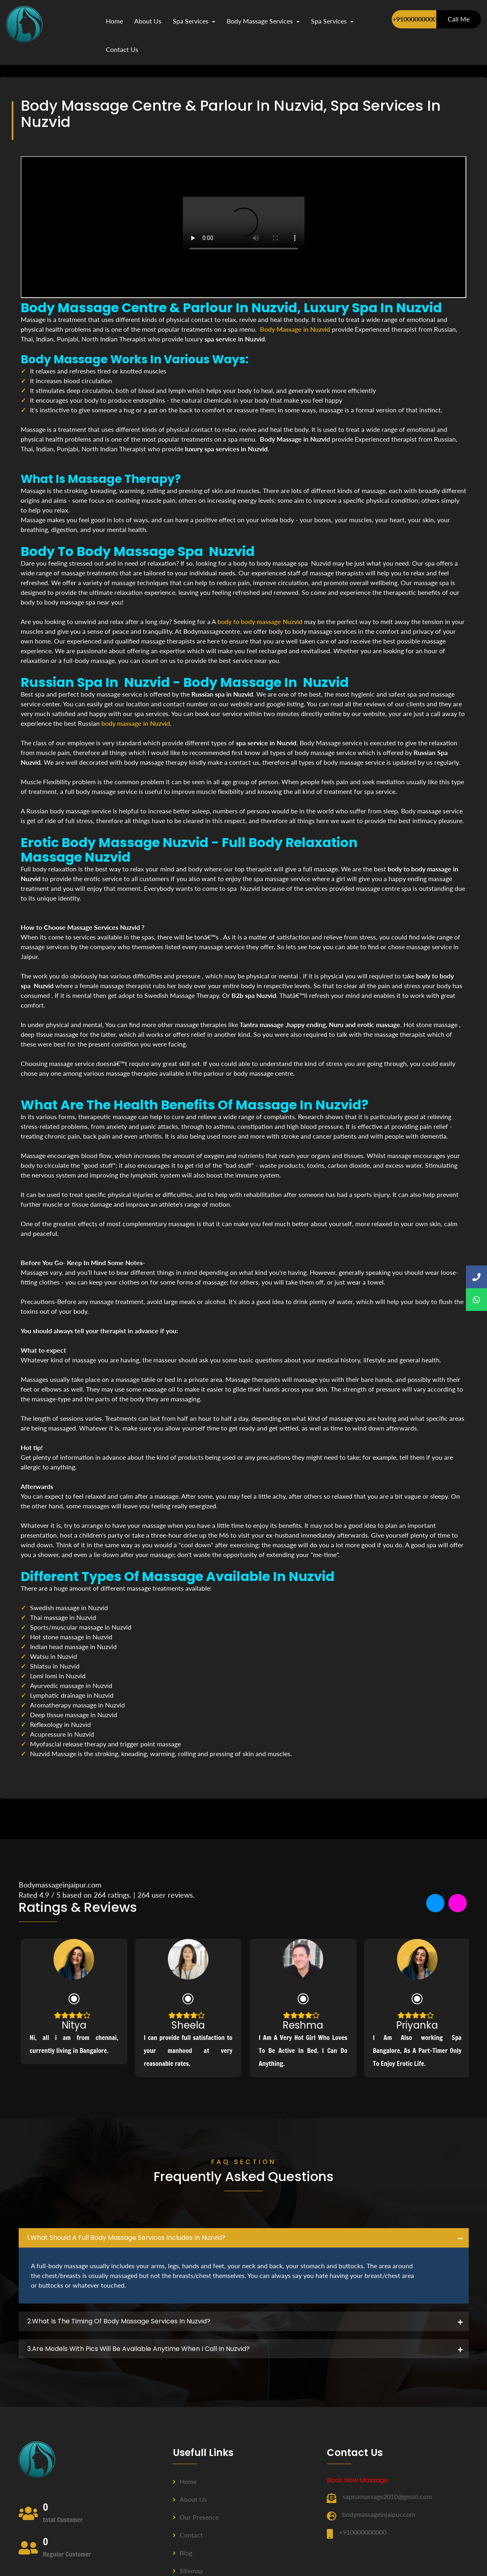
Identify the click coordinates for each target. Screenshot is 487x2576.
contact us (122, 49)
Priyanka (417, 2025)
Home (114, 21)
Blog (182, 2553)
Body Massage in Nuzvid (295, 329)
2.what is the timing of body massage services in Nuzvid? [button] (118, 2321)
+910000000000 (414, 19)
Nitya (73, 2025)
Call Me (459, 19)
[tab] (244, 2238)
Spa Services (194, 21)
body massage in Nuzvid (135, 723)
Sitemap (188, 2570)
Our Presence (196, 2517)
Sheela (188, 2025)
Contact (188, 2535)
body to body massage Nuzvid (259, 621)
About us (190, 2499)
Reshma (303, 2025)
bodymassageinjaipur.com (378, 2514)
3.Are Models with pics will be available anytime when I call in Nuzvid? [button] (138, 2348)
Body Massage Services (263, 21)
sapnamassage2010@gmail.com (387, 2496)
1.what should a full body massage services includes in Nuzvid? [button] (126, 2237)
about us (147, 21)
